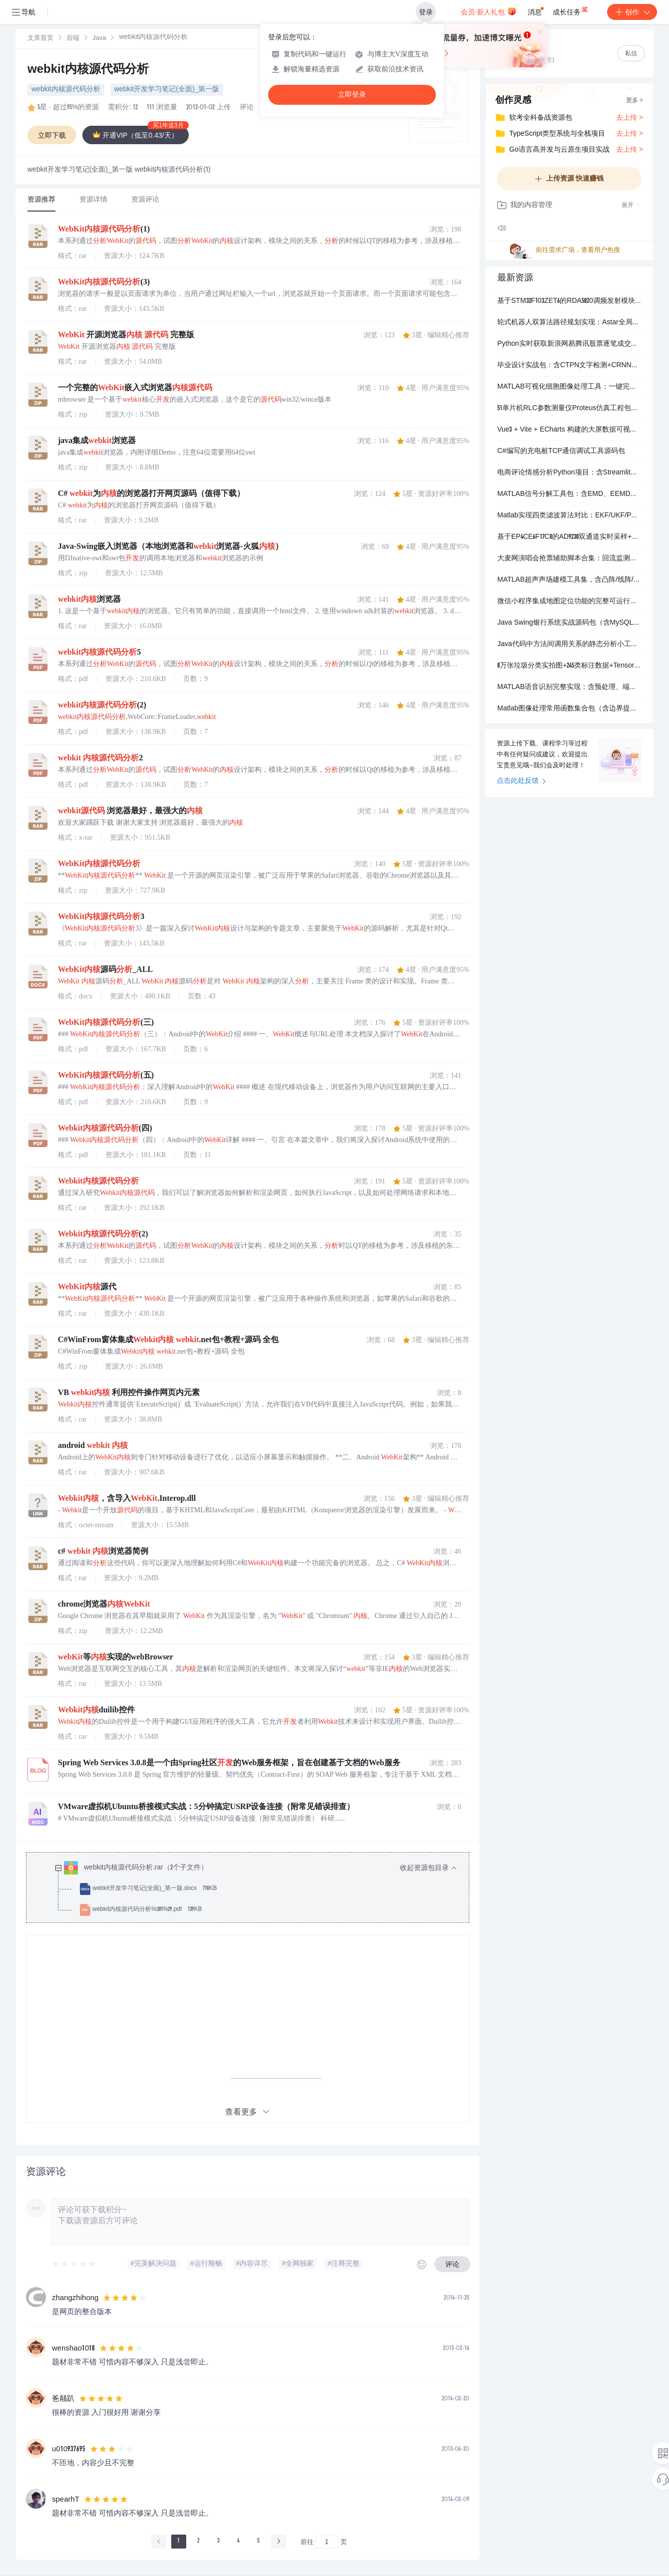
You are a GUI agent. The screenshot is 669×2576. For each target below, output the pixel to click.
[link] (40, 38)
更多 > (634, 101)
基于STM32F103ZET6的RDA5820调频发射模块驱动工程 (569, 301)
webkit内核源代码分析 (88, 70)
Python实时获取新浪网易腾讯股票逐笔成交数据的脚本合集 (569, 344)
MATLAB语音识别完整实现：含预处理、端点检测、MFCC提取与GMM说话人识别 (569, 687)
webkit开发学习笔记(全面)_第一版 (167, 89)
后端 (72, 38)
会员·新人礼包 (488, 11)
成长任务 (571, 9)
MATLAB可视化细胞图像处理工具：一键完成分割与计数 (569, 387)
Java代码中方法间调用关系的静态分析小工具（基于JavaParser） (569, 644)
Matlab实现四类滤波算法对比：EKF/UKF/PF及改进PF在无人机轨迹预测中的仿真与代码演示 (569, 515)
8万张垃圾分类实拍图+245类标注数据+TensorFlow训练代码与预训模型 (569, 666)
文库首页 (40, 38)
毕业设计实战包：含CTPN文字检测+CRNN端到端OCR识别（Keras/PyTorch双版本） (569, 365)
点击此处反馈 (521, 781)
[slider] (74, 2264)
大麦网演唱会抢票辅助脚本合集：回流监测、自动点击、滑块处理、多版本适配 (569, 558)
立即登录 (352, 94)
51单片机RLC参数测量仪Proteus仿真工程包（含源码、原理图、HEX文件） (569, 408)
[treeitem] (255, 1889)
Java (99, 38)
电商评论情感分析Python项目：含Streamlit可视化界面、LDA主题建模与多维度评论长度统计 (569, 472)
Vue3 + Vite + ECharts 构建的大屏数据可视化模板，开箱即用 (569, 430)
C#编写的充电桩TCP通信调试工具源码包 (561, 451)
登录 (426, 12)
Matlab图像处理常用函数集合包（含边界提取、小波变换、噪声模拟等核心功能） (569, 708)
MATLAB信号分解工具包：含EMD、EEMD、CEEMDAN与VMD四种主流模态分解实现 (569, 494)
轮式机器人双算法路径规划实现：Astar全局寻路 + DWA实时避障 (569, 322)
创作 (632, 12)
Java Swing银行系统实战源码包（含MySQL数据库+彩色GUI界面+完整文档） (569, 623)
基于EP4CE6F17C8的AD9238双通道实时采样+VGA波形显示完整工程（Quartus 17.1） (569, 537)
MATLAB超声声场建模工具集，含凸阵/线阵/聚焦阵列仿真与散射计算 (569, 580)
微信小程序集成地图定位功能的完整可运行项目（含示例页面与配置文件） (569, 601)
